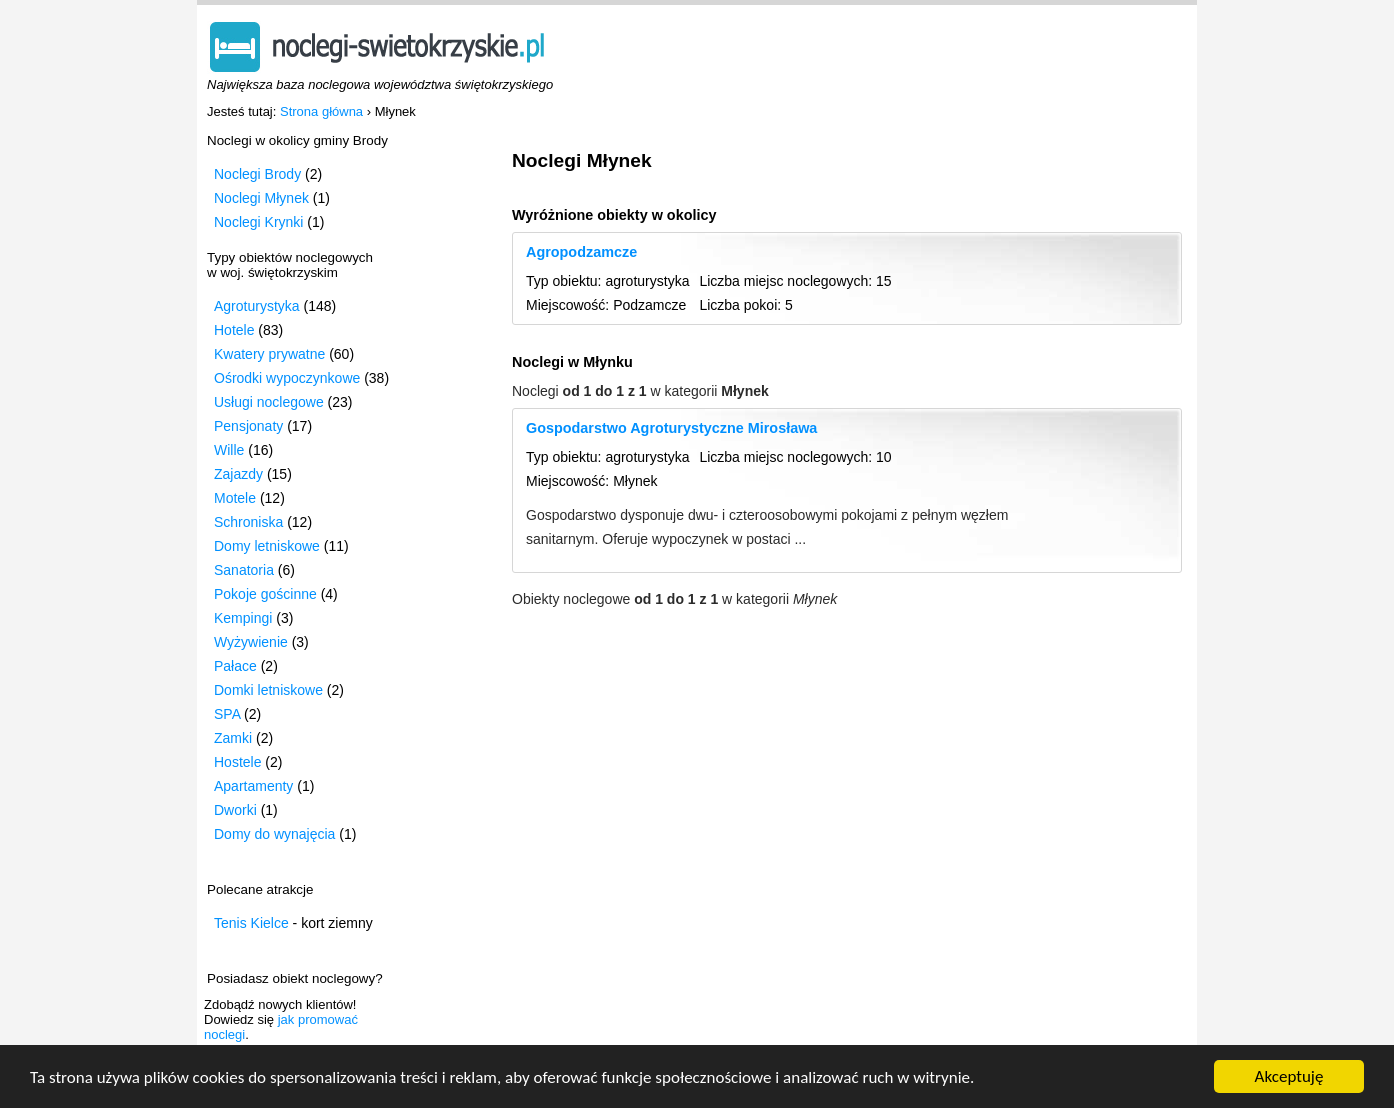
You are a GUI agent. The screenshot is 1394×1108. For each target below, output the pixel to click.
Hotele (234, 330)
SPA (227, 714)
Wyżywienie (251, 642)
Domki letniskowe (268, 690)
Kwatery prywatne (269, 354)
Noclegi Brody (257, 174)
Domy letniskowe (267, 546)
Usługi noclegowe (269, 402)
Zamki (233, 738)
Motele (235, 498)
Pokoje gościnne (265, 594)
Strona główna (321, 111)
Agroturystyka (257, 306)
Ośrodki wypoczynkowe (287, 378)
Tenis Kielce (251, 923)
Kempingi (243, 618)
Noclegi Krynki (258, 222)
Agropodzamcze (581, 252)
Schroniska (248, 522)
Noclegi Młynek (261, 198)
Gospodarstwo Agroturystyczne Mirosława (671, 428)
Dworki (235, 810)
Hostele (237, 762)
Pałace (235, 666)
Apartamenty (253, 786)
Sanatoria (244, 570)
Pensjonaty (248, 426)
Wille (229, 450)
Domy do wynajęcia (274, 834)
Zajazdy (238, 474)
